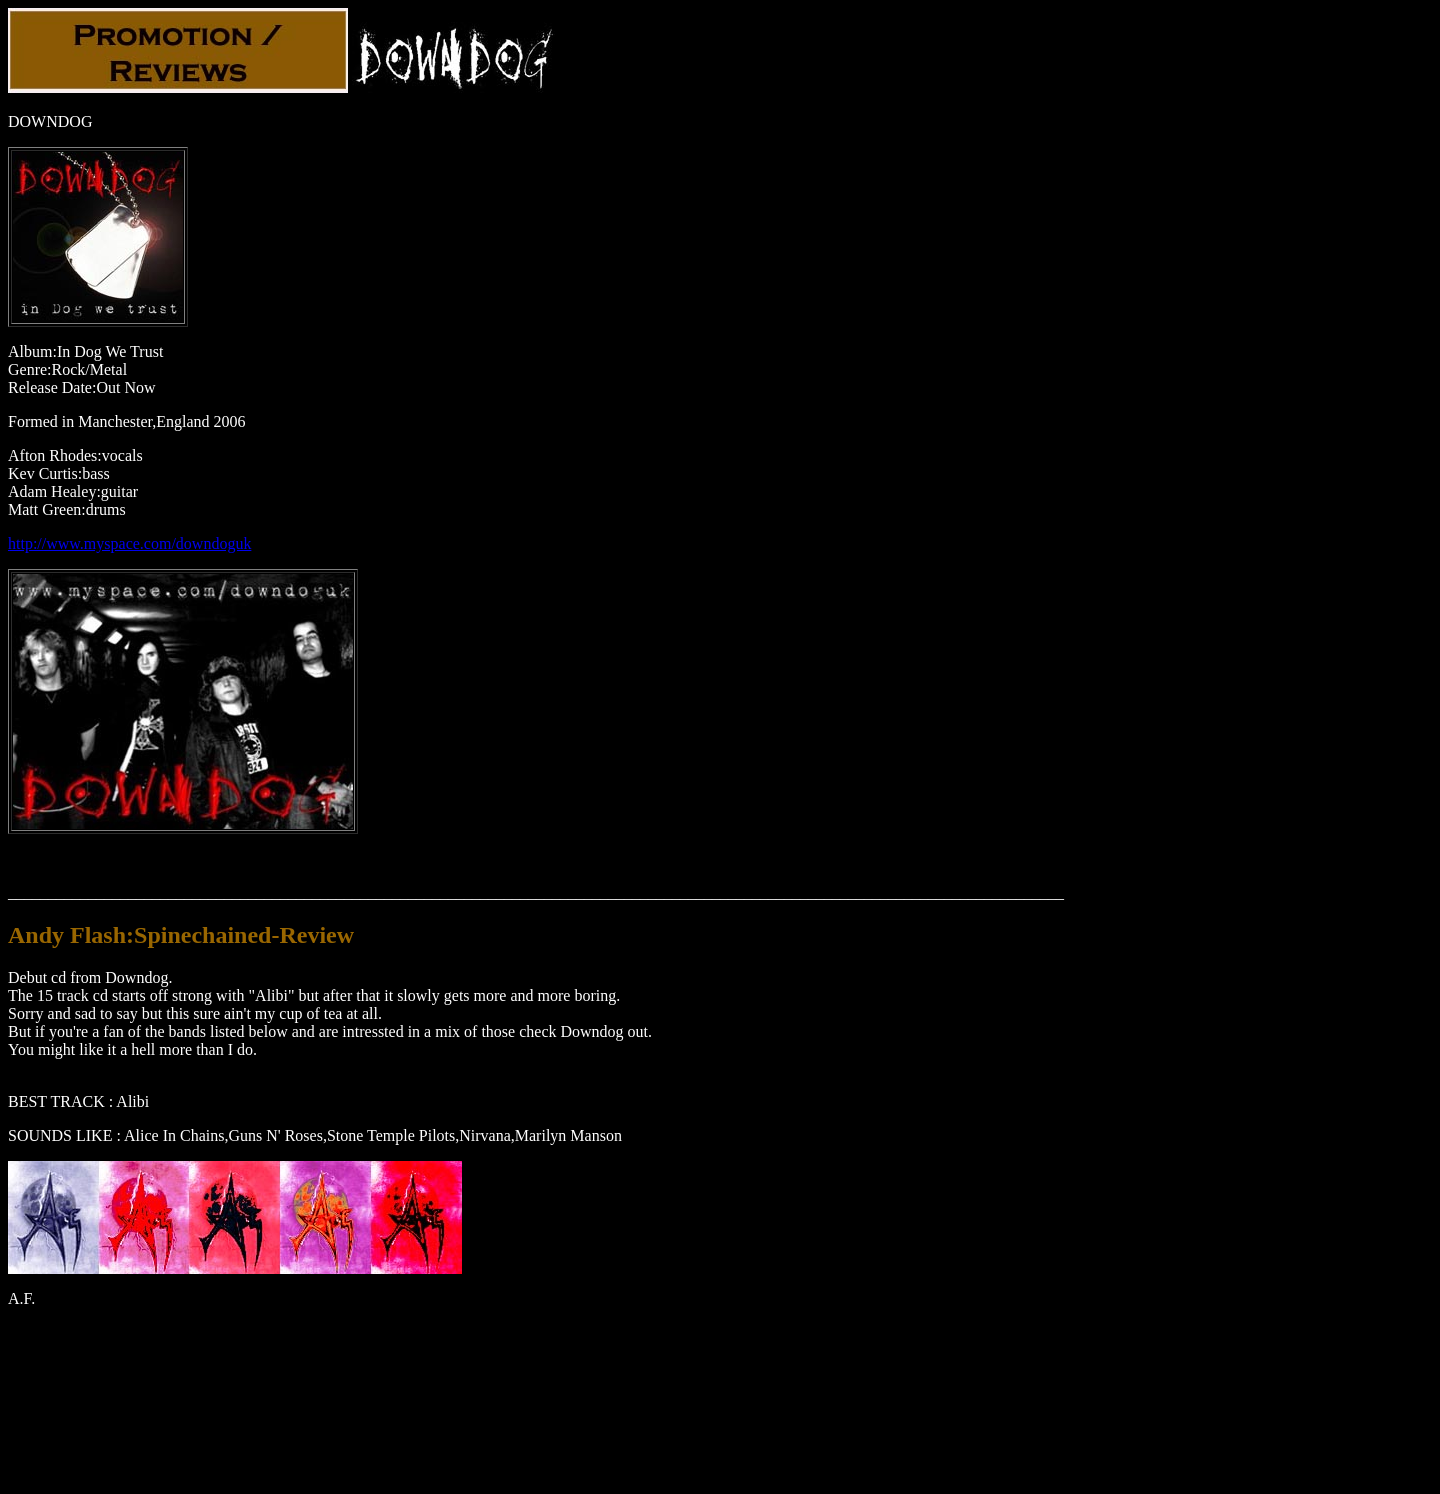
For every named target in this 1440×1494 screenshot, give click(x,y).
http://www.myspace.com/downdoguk (129, 543)
